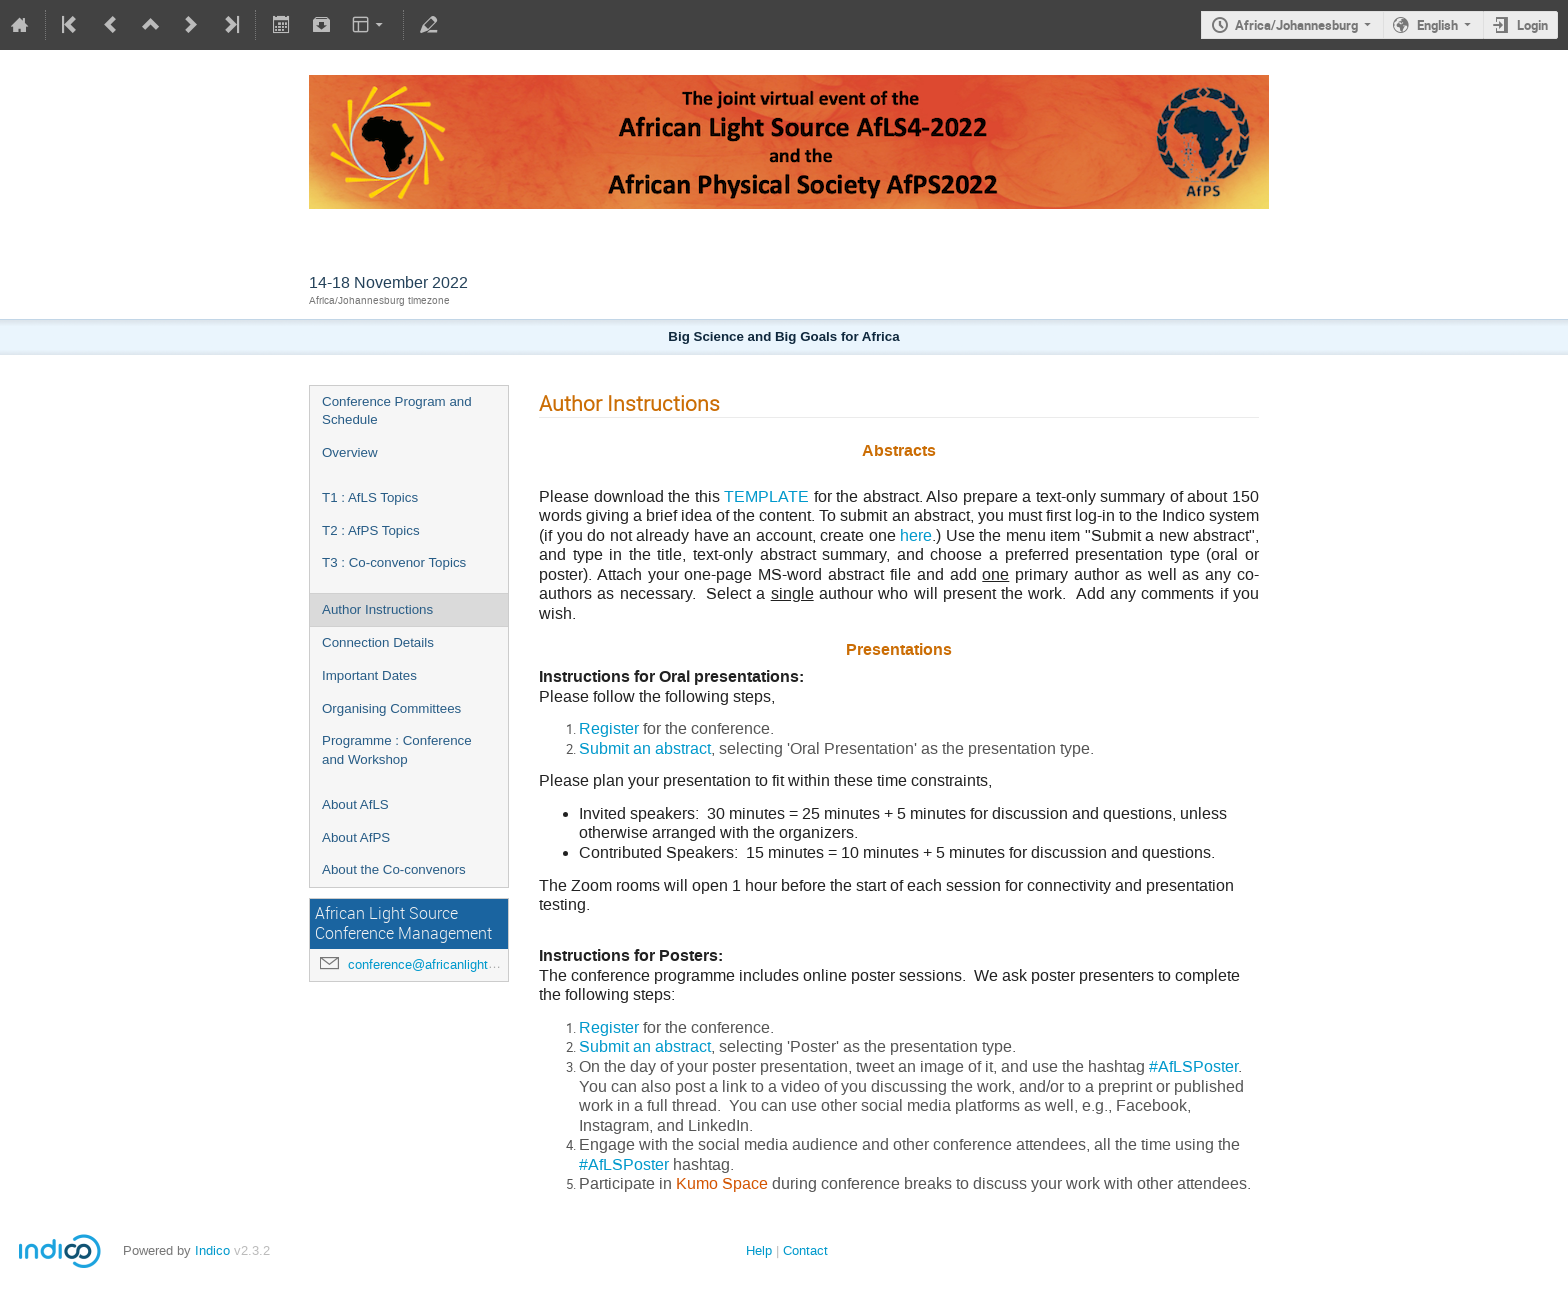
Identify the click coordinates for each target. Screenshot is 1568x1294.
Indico (212, 1250)
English (1437, 25)
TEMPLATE (766, 496)
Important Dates (369, 675)
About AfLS (355, 804)
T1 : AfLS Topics (370, 497)
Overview (350, 452)
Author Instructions (377, 609)
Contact (805, 1250)
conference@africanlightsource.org (448, 964)
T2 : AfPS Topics (371, 530)
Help (759, 1250)
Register (609, 728)
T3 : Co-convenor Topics (394, 562)
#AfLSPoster (1193, 1066)
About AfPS (356, 837)
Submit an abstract (645, 748)
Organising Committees (391, 708)
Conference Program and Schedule (397, 411)
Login (1532, 25)
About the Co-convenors (394, 869)
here (916, 535)
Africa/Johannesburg (1296, 25)
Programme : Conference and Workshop (397, 750)
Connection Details (378, 642)
